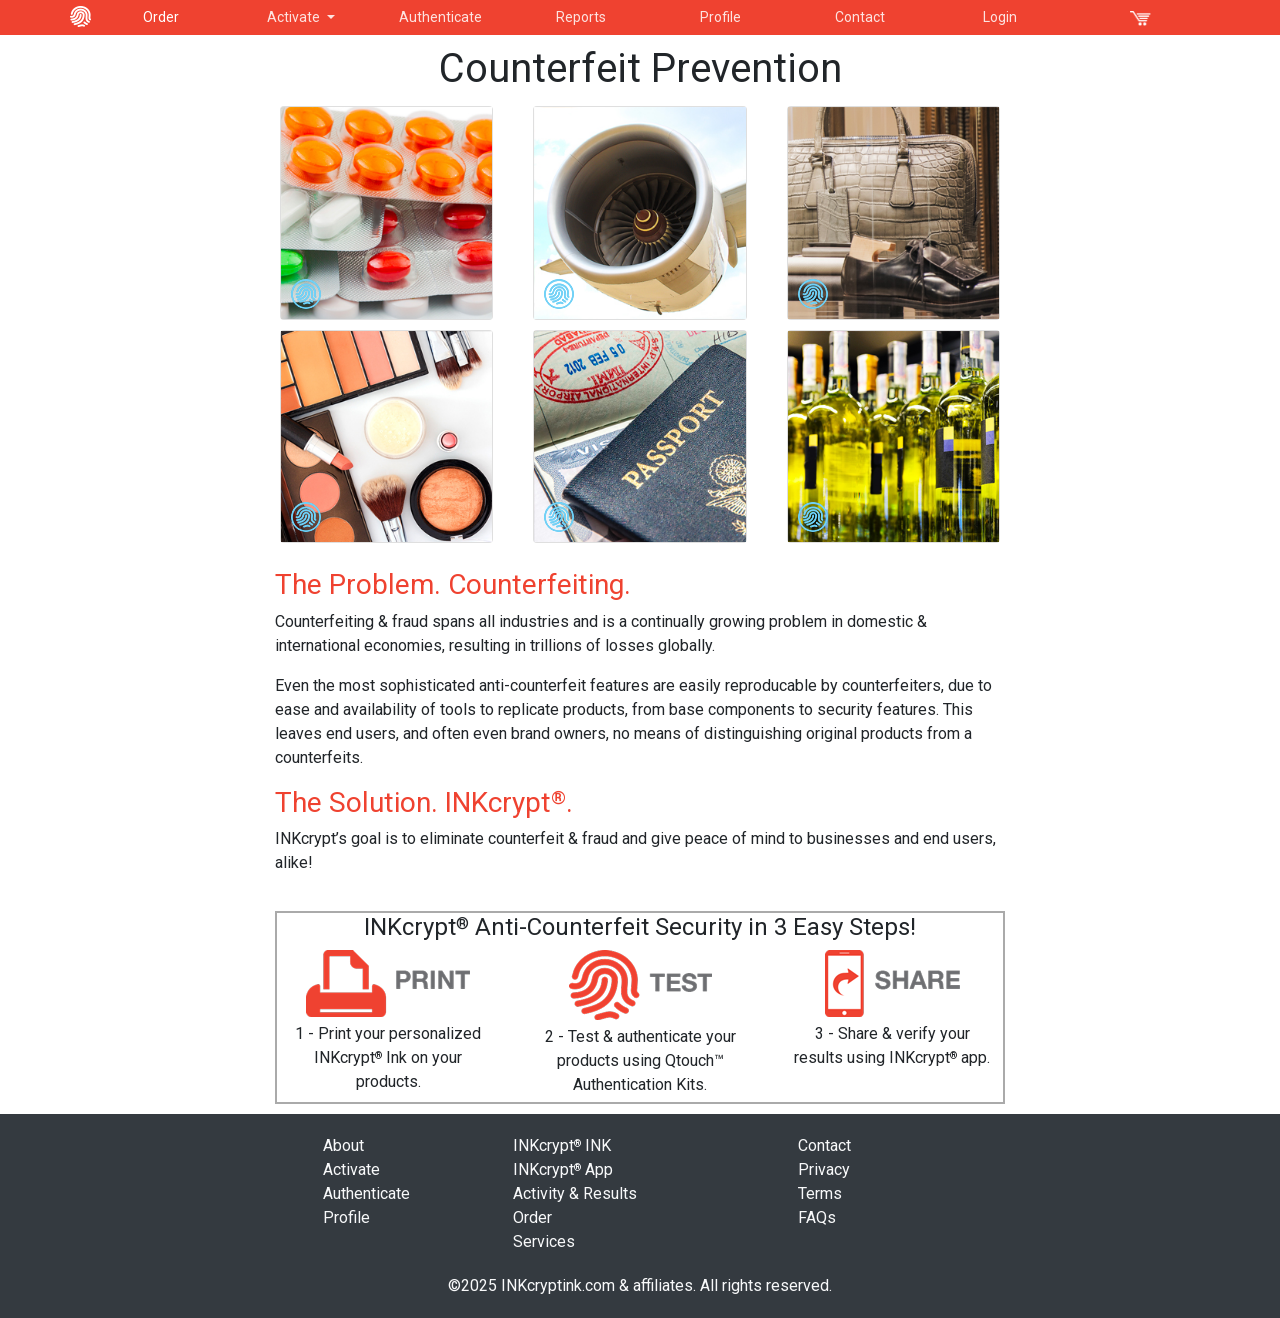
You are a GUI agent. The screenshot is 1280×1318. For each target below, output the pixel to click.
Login (1000, 17)
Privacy (824, 1169)
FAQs (817, 1217)
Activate (351, 1169)
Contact (860, 17)
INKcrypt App (563, 1169)
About (343, 1145)
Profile (720, 17)
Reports (581, 17)
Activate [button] (295, 17)
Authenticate (440, 17)
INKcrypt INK (562, 1145)
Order (161, 17)
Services (544, 1241)
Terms (820, 1193)
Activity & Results (575, 1193)
